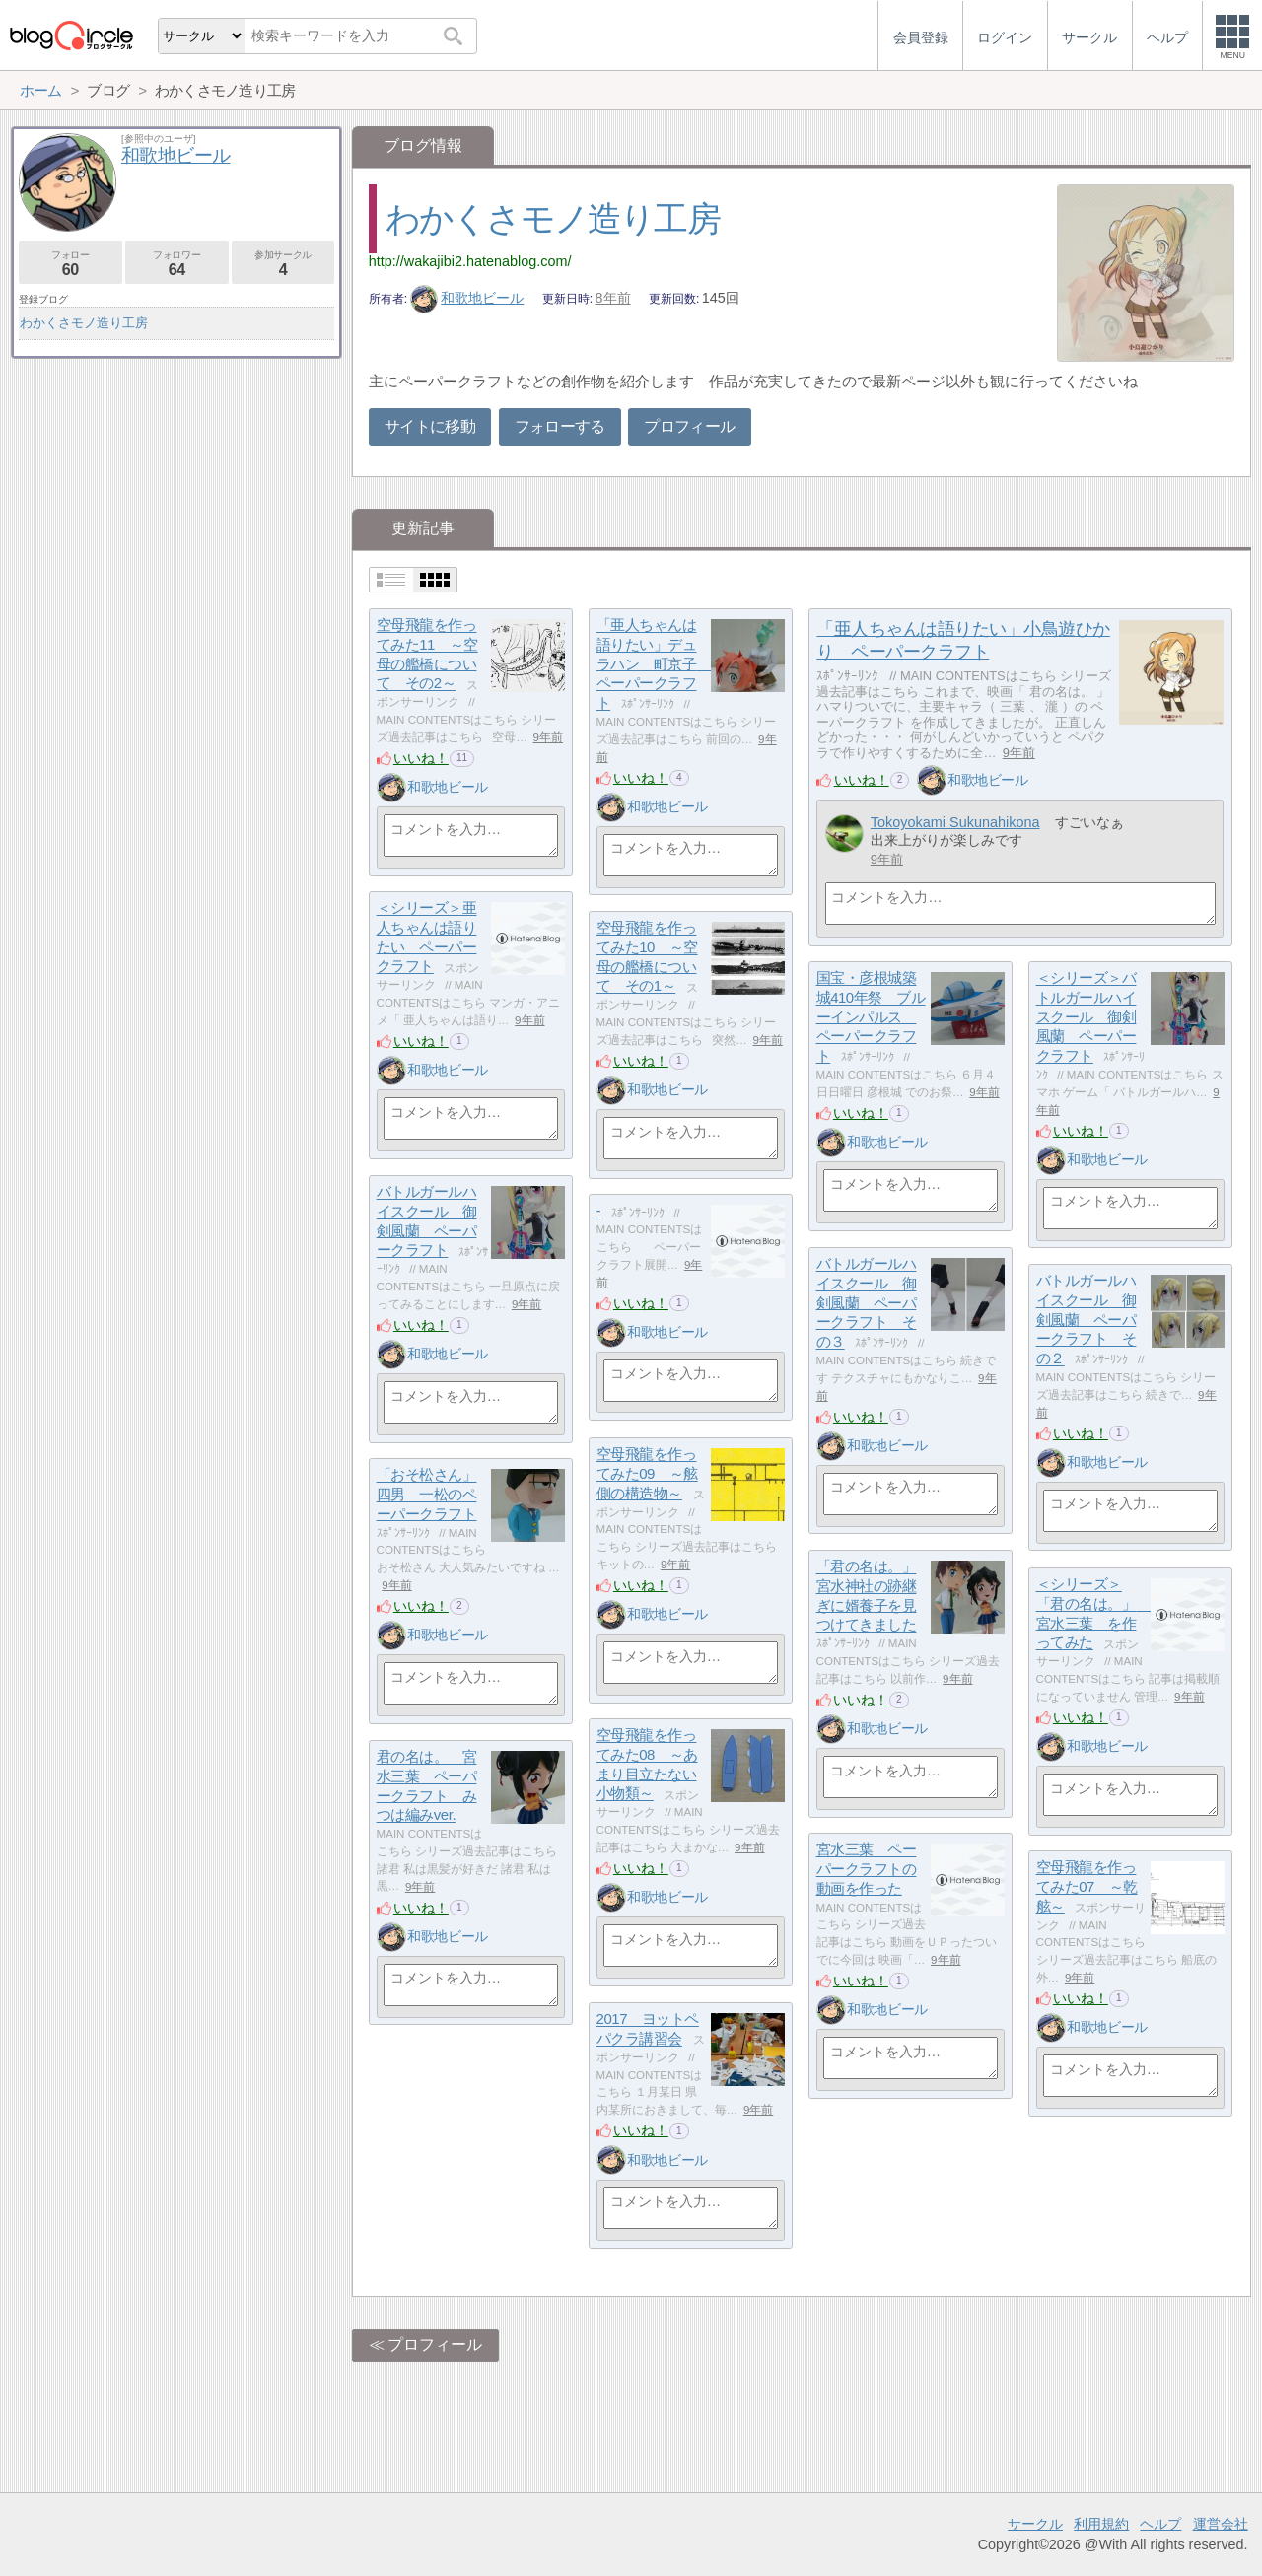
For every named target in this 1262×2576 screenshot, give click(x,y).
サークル (1035, 2524)
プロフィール (689, 426)
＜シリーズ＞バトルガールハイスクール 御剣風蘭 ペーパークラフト (1086, 1017)
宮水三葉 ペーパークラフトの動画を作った (866, 1869)
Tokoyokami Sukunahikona (955, 822)
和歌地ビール (467, 298)
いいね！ (421, 758)
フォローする (560, 426)
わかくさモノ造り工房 (553, 218)
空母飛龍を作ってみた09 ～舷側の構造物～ (647, 1473)
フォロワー (177, 263)
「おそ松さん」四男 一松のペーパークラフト (427, 1494)
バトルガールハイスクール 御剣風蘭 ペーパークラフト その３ (866, 1303)
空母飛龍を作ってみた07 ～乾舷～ (1087, 1887)
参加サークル (283, 263)
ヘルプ (1160, 2524)
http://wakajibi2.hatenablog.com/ (470, 261)
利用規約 (1101, 2524)
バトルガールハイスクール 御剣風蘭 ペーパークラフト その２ (1086, 1320)
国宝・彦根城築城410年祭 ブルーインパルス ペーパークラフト (871, 1017)
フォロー (70, 263)
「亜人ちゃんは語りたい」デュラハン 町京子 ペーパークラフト (653, 664)
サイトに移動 (430, 426)
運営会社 (1220, 2524)
